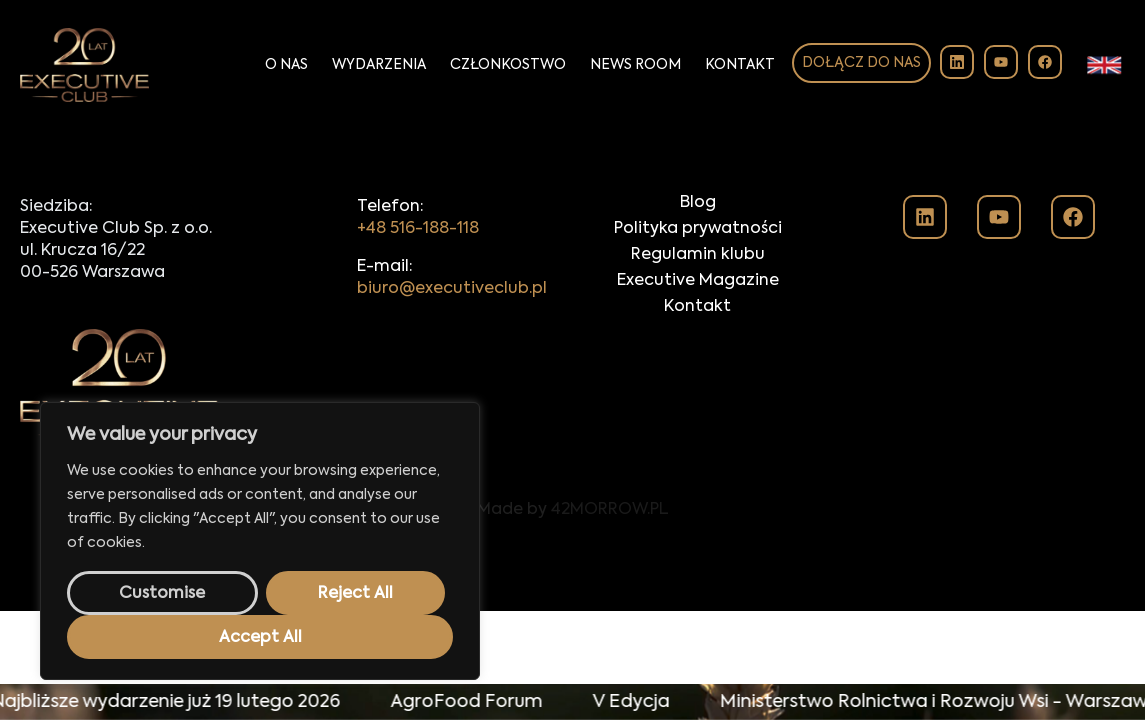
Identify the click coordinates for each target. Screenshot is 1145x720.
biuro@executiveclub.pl (452, 289)
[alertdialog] (572, 702)
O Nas (286, 65)
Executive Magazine (698, 281)
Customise (162, 594)
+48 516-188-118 (418, 229)
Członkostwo (508, 65)
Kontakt (740, 65)
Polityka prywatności (698, 229)
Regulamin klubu (698, 255)
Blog (698, 203)
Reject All (355, 594)
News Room (635, 65)
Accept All (260, 638)
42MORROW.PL (610, 510)
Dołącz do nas (861, 63)
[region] (260, 541)
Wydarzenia (379, 65)
